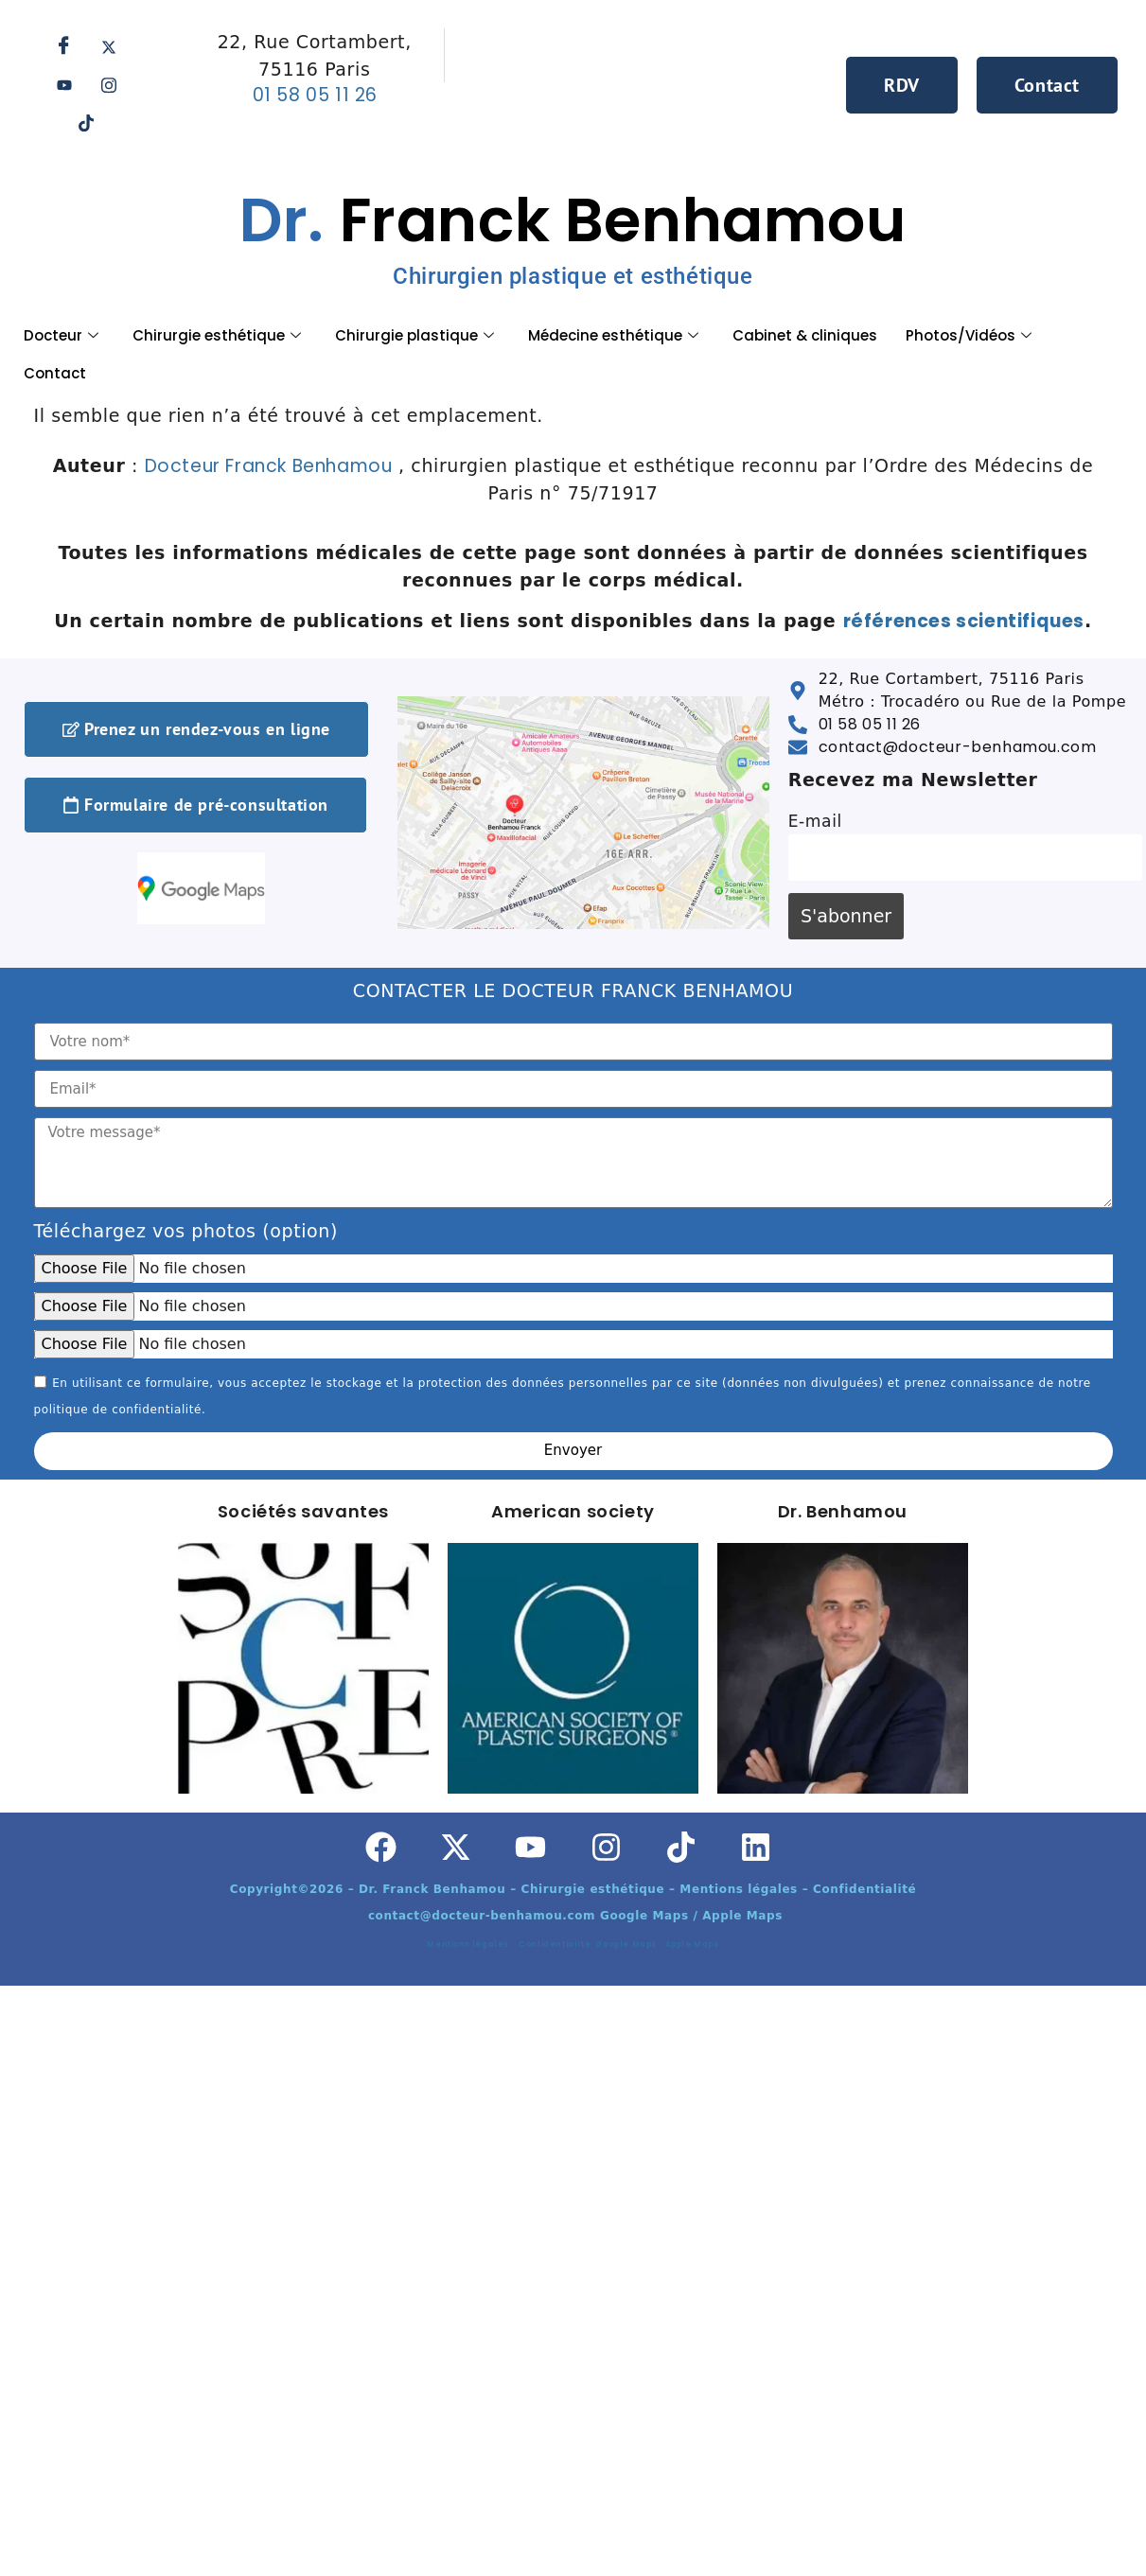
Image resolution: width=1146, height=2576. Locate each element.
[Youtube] (64, 85)
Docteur (61, 335)
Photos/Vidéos (968, 335)
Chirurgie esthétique (216, 335)
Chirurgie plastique (414, 335)
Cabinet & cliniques (804, 335)
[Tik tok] (86, 123)
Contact (55, 373)
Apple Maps (692, 1944)
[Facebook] (64, 47)
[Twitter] (109, 47)
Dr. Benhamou (843, 1511)
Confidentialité (557, 1944)
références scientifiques (963, 621)
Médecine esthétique (613, 335)
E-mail (815, 821)
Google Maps (628, 1944)
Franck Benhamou (572, 233)
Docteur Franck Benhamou (269, 466)
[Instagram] (109, 85)
